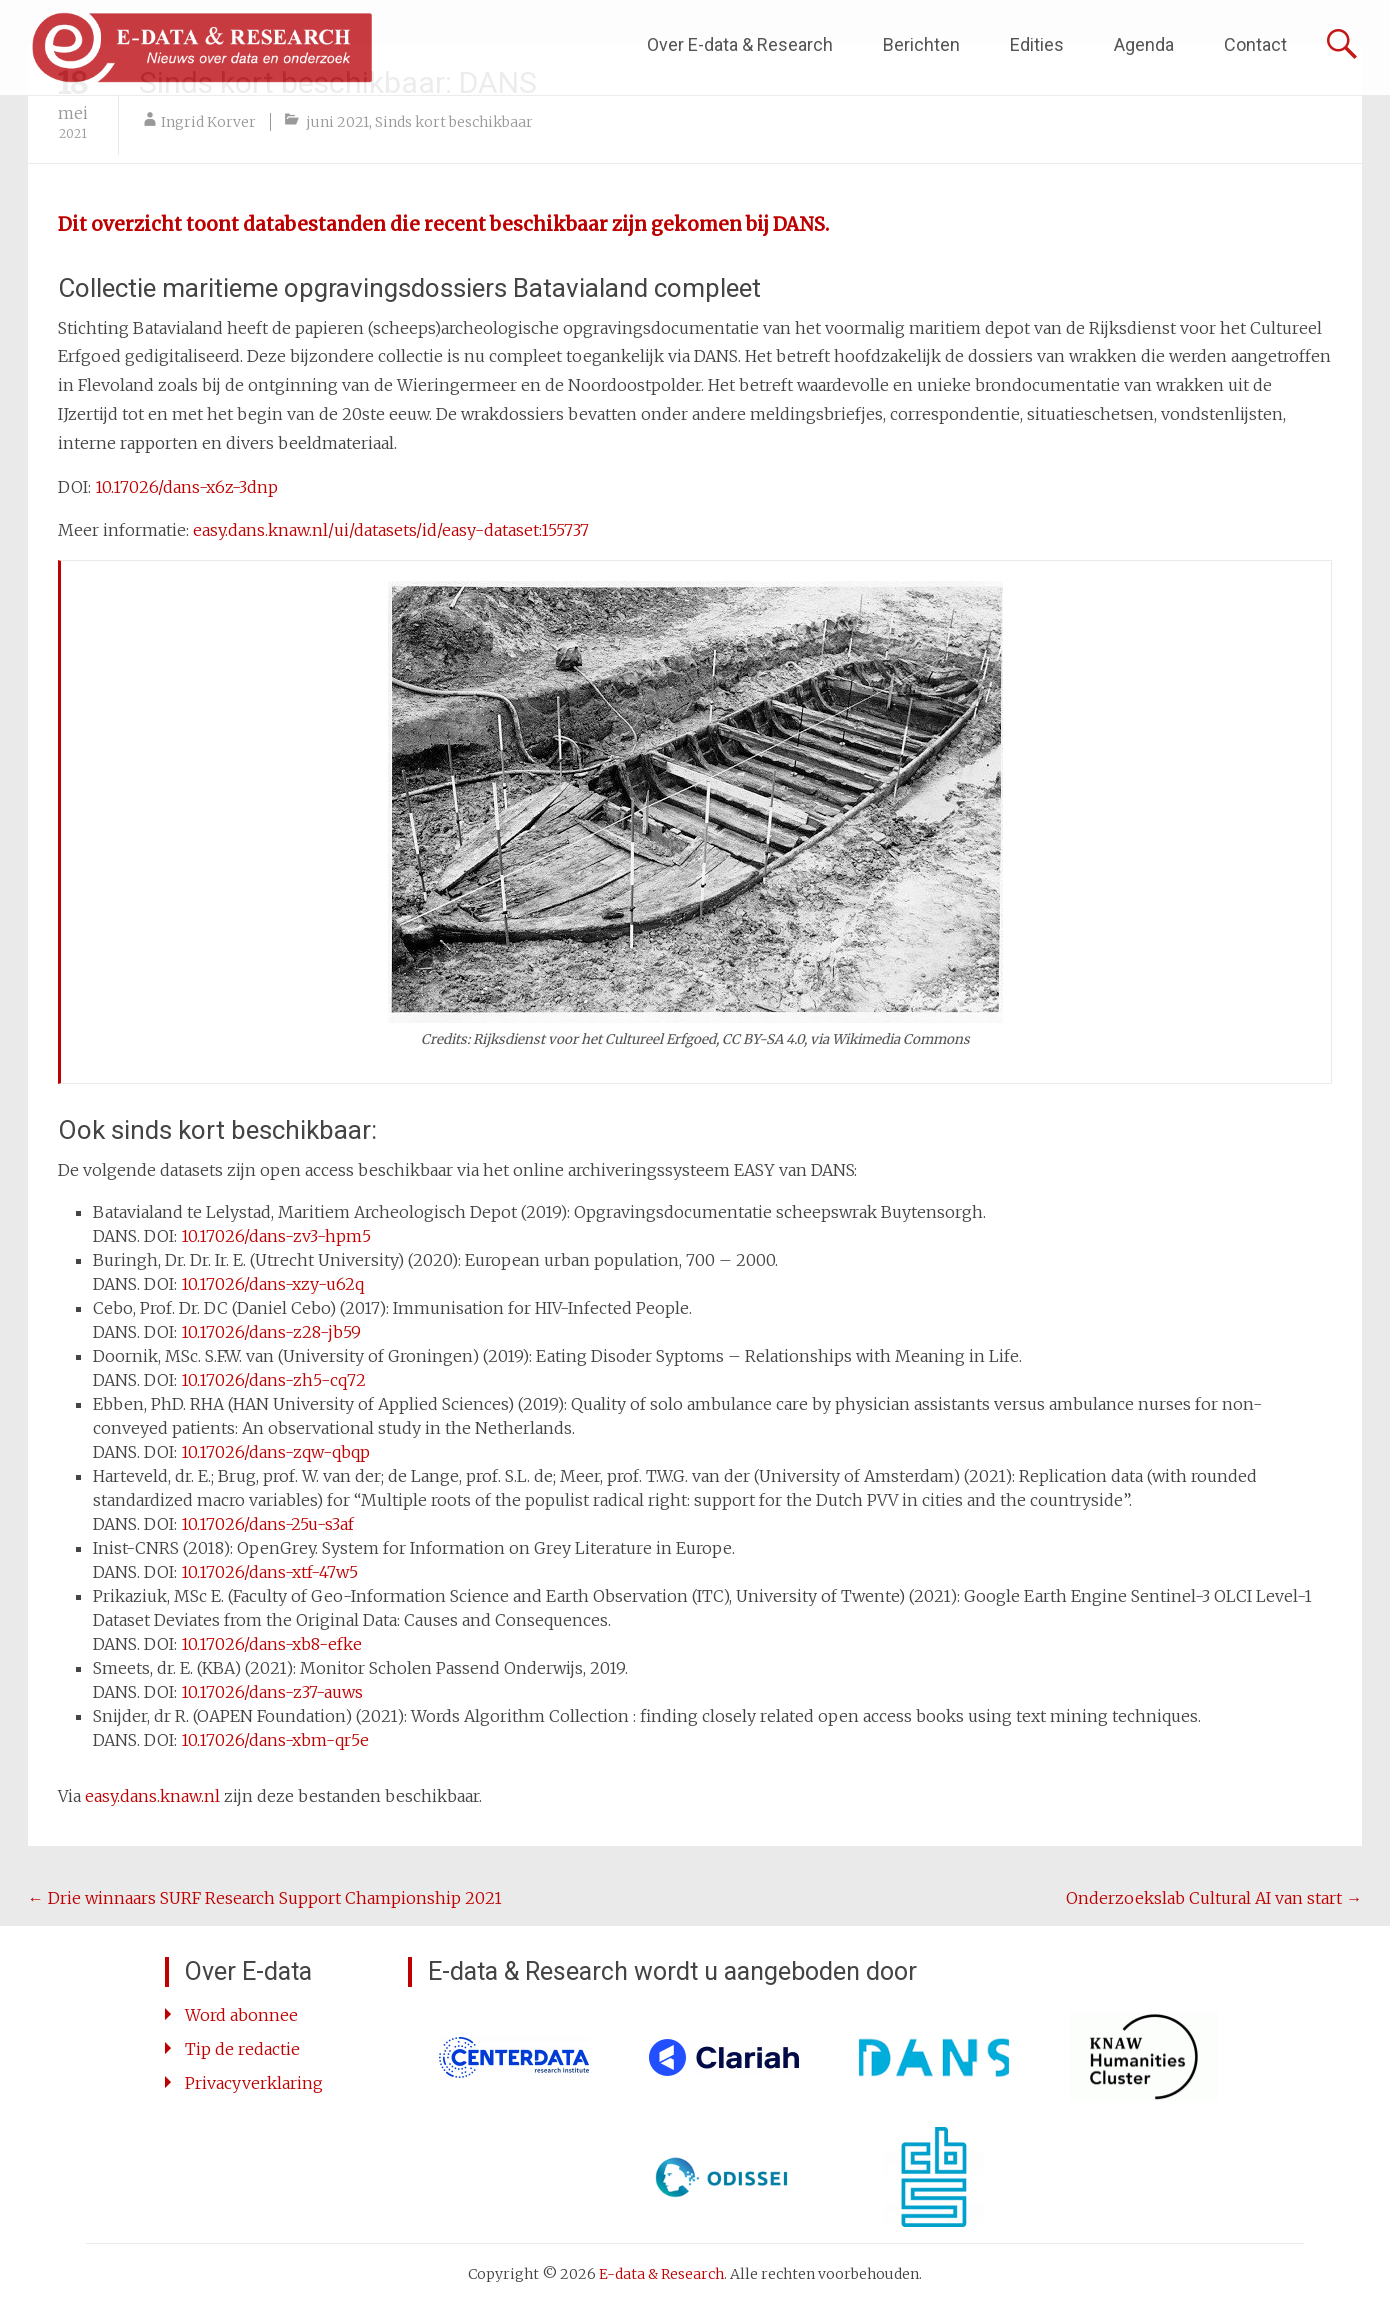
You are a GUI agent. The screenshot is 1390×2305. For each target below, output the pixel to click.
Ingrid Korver (208, 122)
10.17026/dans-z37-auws (272, 1692)
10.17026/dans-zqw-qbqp (275, 1452)
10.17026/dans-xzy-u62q (272, 1284)
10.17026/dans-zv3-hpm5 (276, 1236)
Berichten (921, 44)
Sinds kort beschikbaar (454, 122)
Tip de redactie (242, 2049)
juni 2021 (337, 122)
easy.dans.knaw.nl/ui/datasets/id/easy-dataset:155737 (391, 530)
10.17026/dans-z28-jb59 (271, 1332)
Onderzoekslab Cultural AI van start (1214, 1898)
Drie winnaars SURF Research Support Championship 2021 (265, 1898)
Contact (1255, 44)
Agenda (1144, 44)
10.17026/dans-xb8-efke (271, 1644)
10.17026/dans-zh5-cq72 (273, 1380)
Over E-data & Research (740, 44)
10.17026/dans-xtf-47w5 (269, 1572)
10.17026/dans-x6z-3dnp (184, 487)
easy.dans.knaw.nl (154, 1796)
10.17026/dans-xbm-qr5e (277, 1740)
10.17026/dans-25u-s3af (267, 1524)
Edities (1037, 44)
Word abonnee (241, 2015)
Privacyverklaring (254, 2083)
